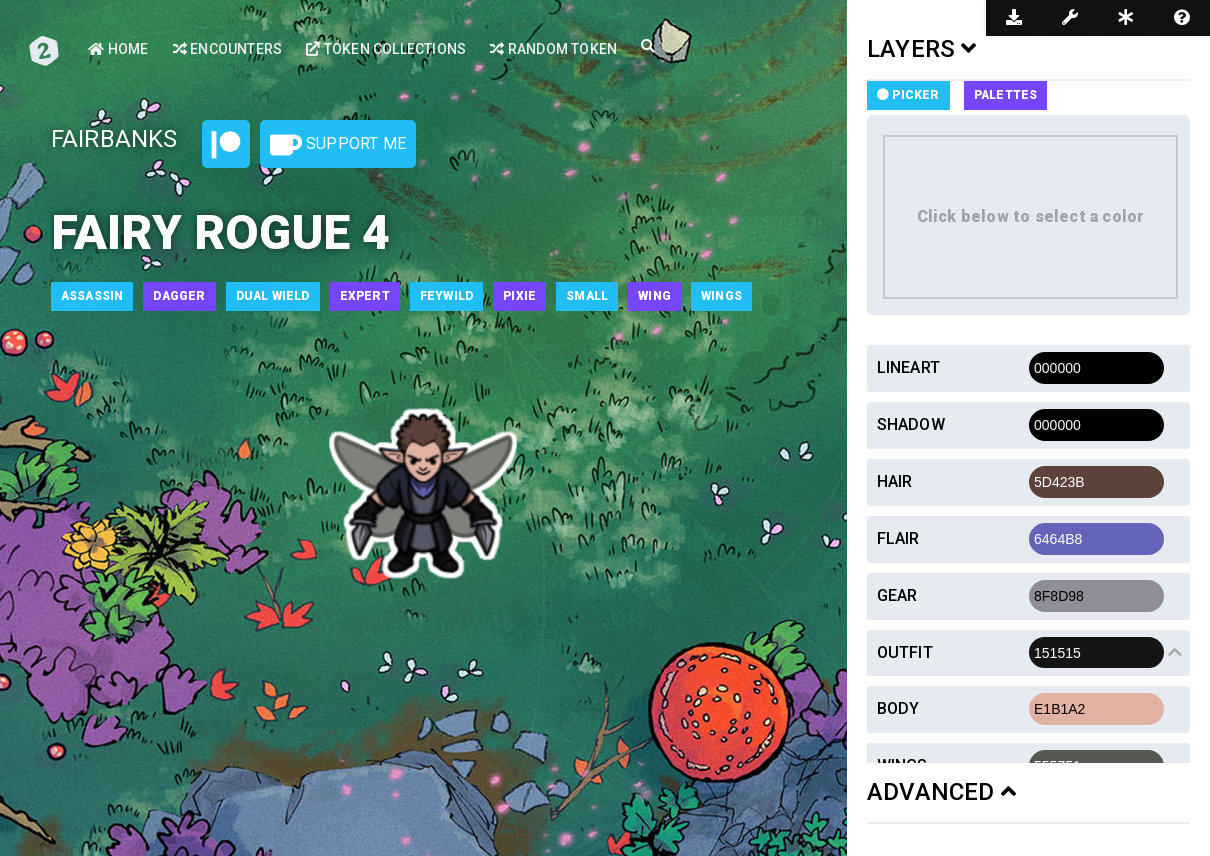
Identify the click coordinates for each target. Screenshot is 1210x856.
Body (898, 708)
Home (118, 49)
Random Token (553, 49)
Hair (895, 481)
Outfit (905, 652)
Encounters (227, 49)
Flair (898, 538)
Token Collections (386, 49)
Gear (897, 595)
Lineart (908, 367)
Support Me (338, 145)
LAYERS (922, 49)
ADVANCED (941, 792)
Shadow (911, 424)
